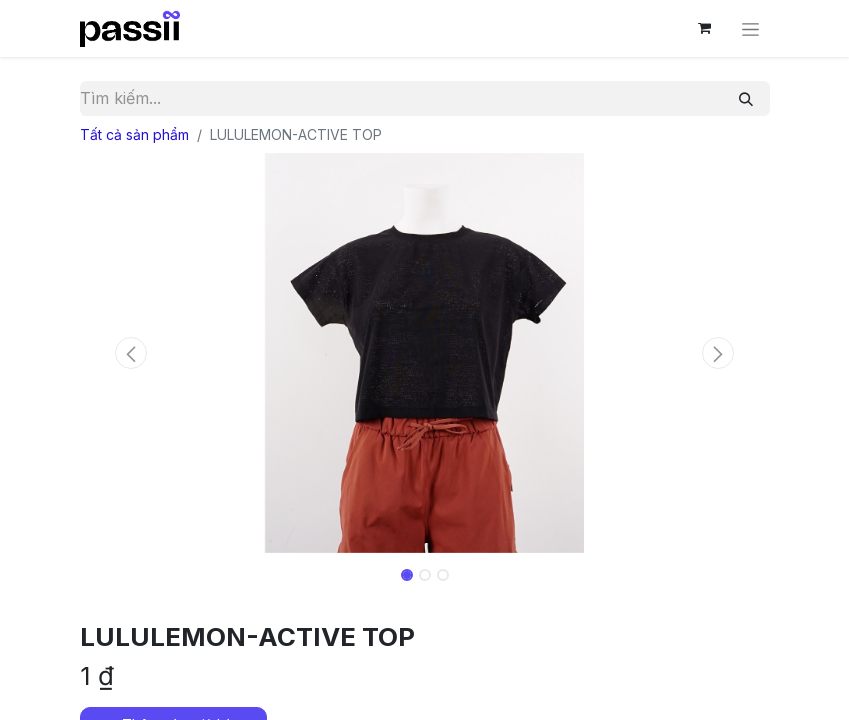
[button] (132, 353)
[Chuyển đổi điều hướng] (750, 28)
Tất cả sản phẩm (134, 134)
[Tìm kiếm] (746, 98)
